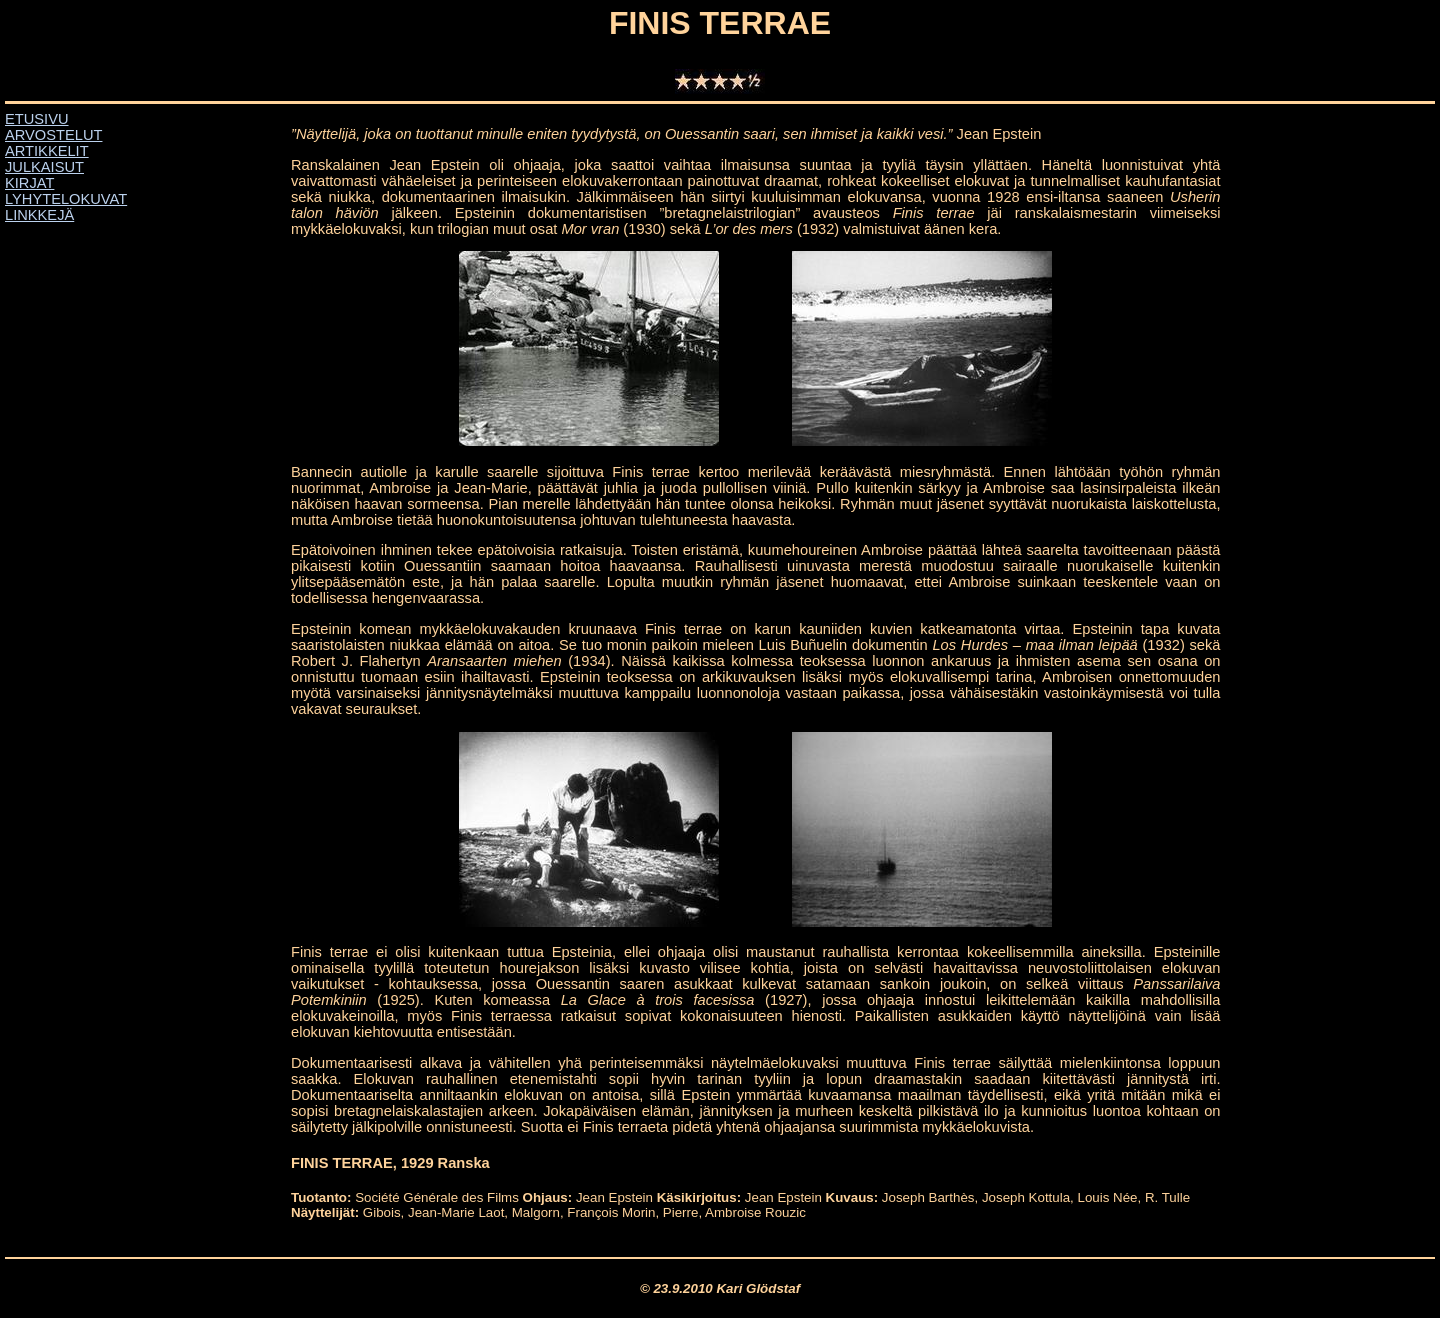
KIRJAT (29, 183)
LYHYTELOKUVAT (66, 199)
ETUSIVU (37, 119)
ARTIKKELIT (47, 151)
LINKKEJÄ (39, 215)
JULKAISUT (44, 167)
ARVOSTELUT (53, 135)
